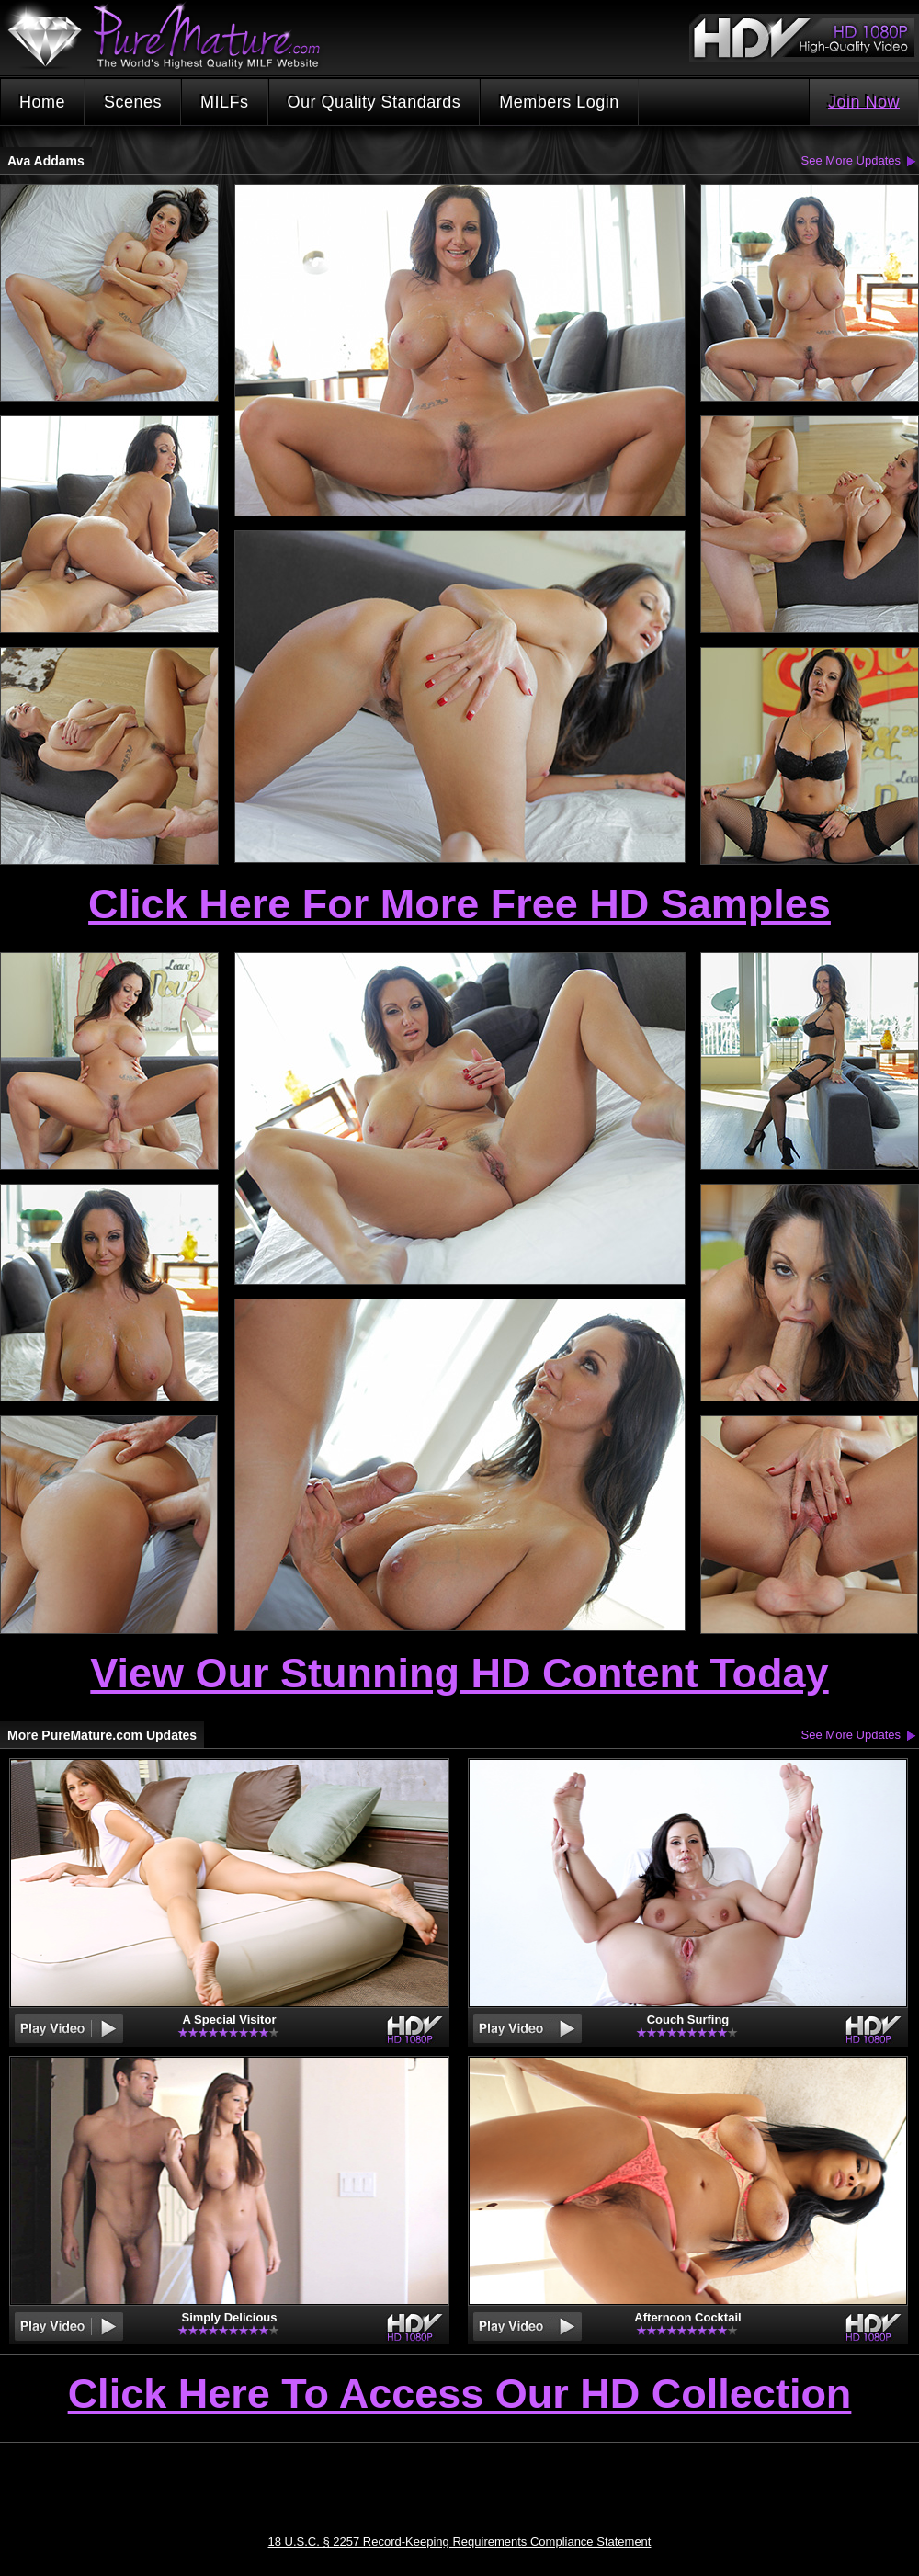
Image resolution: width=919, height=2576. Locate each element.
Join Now (864, 102)
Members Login (559, 102)
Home (42, 102)
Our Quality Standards (374, 102)
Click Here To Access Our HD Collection (460, 2395)
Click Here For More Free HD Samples (459, 904)
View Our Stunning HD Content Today (459, 1673)
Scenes (133, 102)
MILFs (224, 102)
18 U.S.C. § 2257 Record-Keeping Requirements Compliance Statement (460, 2541)
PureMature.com (173, 36)
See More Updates (851, 160)
